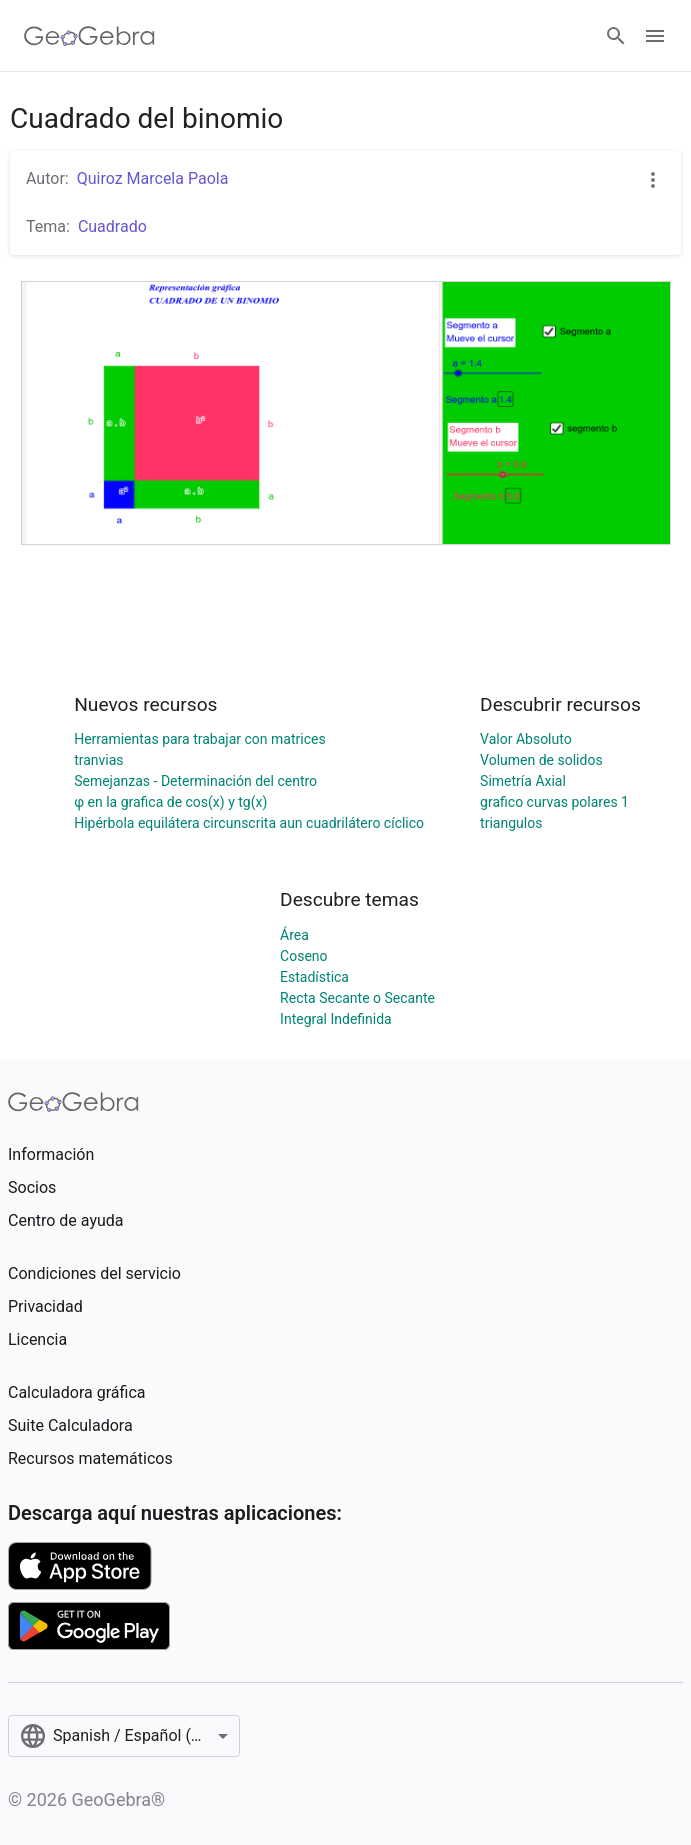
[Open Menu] (655, 36)
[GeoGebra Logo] (89, 36)
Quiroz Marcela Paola (153, 178)
